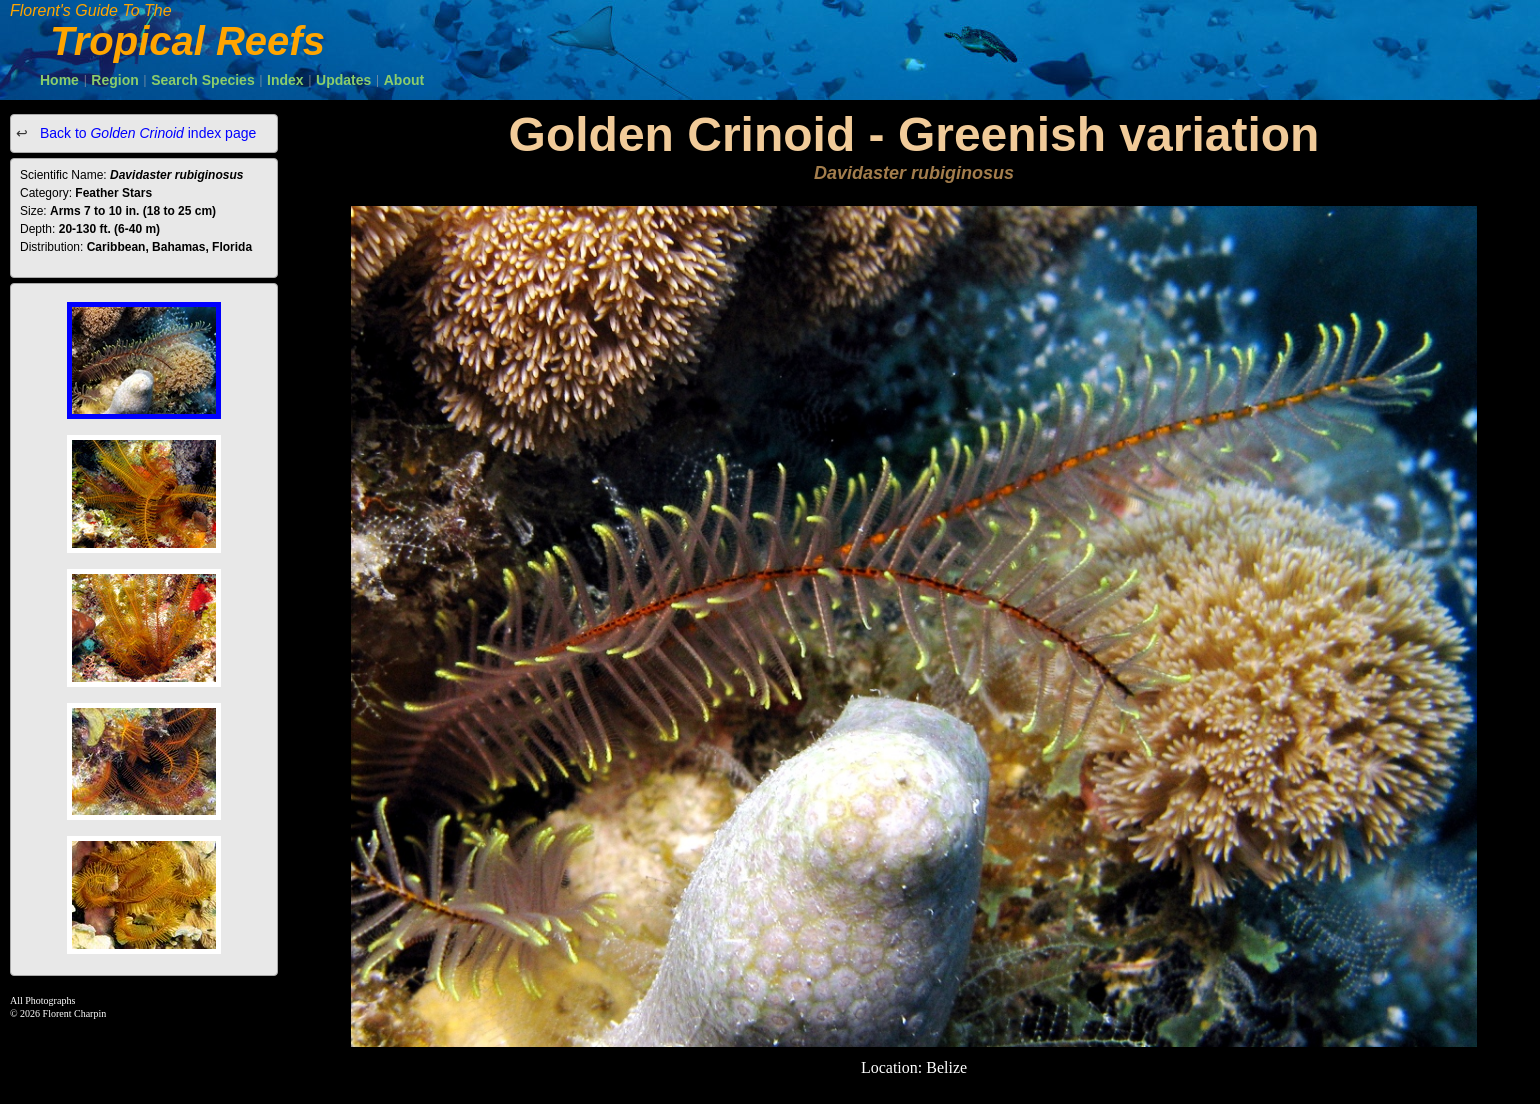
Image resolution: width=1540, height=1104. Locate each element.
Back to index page (146, 133)
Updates (343, 80)
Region (114, 80)
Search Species (203, 80)
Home (59, 80)
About (404, 80)
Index (285, 80)
